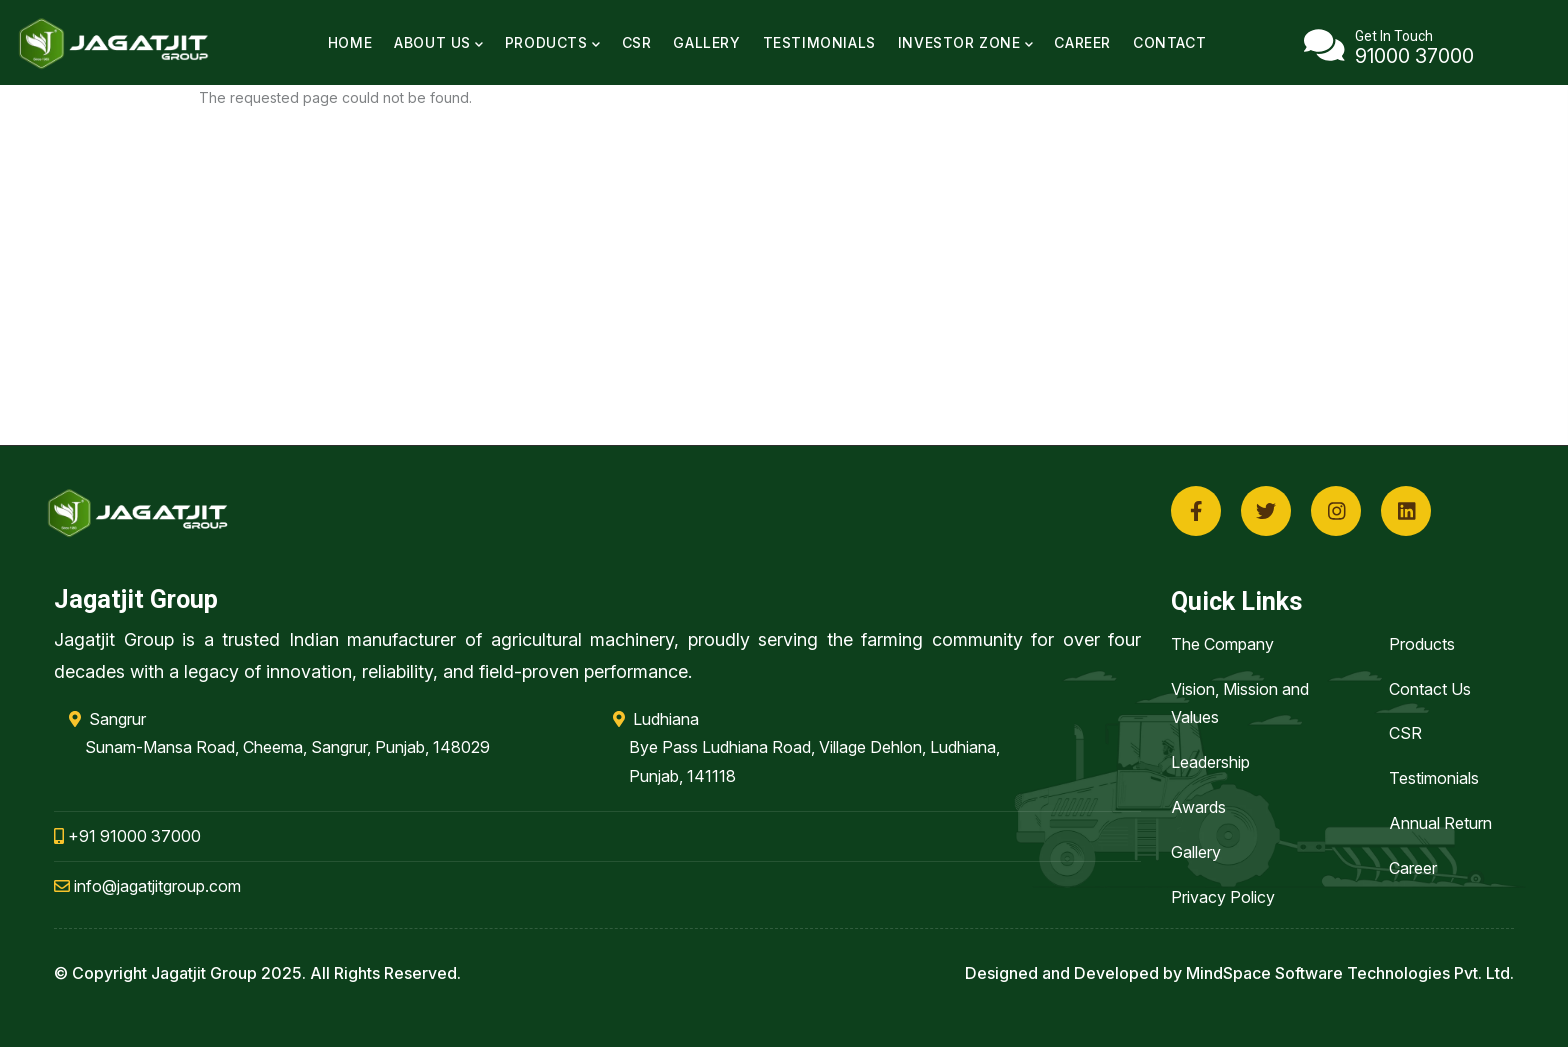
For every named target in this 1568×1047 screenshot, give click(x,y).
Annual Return (1440, 823)
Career (1082, 42)
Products (552, 42)
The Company (1222, 644)
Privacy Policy (1223, 897)
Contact (1169, 42)
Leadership (1210, 762)
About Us (438, 42)
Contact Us (1430, 689)
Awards (1198, 807)
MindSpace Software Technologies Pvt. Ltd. (1350, 973)
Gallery (706, 42)
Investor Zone (965, 42)
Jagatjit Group (204, 973)
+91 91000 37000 (127, 836)
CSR (637, 42)
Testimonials (819, 42)
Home (350, 42)
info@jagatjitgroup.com (147, 886)
